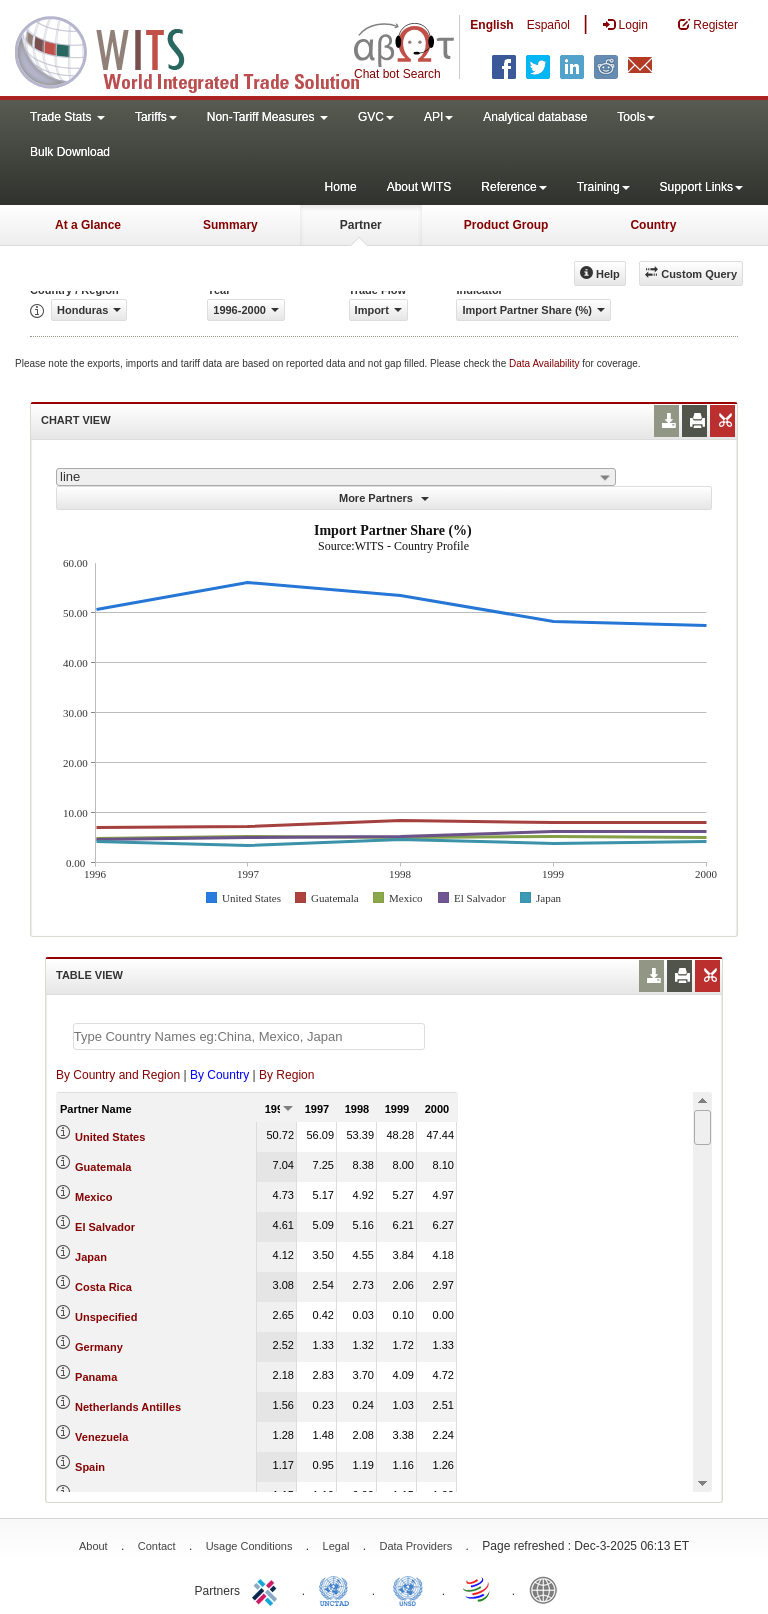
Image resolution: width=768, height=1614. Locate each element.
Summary (230, 225)
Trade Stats (67, 117)
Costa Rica (103, 1287)
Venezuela (101, 1437)
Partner (361, 225)
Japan (91, 1257)
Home (341, 187)
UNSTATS (408, 1589)
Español (548, 25)
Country (653, 225)
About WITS (419, 187)
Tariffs (156, 117)
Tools (636, 117)
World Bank (548, 1589)
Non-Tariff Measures (267, 117)
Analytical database (535, 117)
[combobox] (336, 477)
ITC (268, 1589)
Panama (96, 1377)
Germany (99, 1347)
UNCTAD (338, 1589)
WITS (200, 50)
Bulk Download (70, 152)
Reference (513, 187)
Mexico (93, 1197)
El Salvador (105, 1227)
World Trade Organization (478, 1589)
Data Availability (545, 363)
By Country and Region (118, 1075)
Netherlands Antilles (128, 1407)
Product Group (506, 225)
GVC (376, 117)
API (438, 117)
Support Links (701, 187)
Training (603, 187)
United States (110, 1137)
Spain (90, 1467)
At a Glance (88, 225)
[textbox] (249, 1036)
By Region (286, 1075)
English (491, 25)
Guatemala (103, 1167)
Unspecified (106, 1317)
